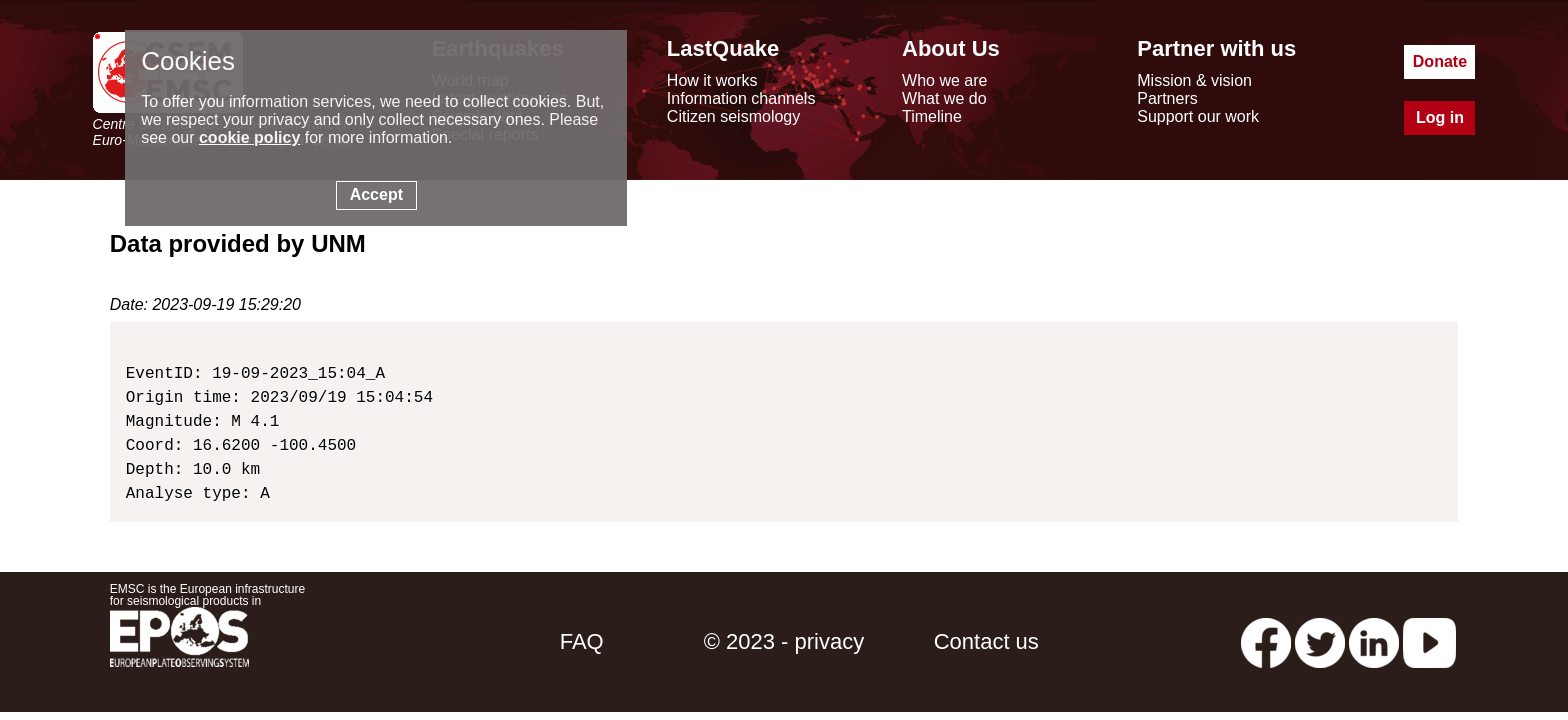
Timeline (932, 116)
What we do (944, 98)
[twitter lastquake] (1320, 641)
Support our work (1198, 116)
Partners (1167, 98)
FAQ (582, 641)
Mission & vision (1194, 80)
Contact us (986, 641)
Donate (1440, 61)
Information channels (741, 98)
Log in (1440, 117)
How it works (712, 80)
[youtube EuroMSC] (1429, 641)
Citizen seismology (733, 116)
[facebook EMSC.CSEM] (1266, 641)
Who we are (944, 80)
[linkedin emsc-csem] (1374, 641)
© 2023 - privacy (784, 641)
